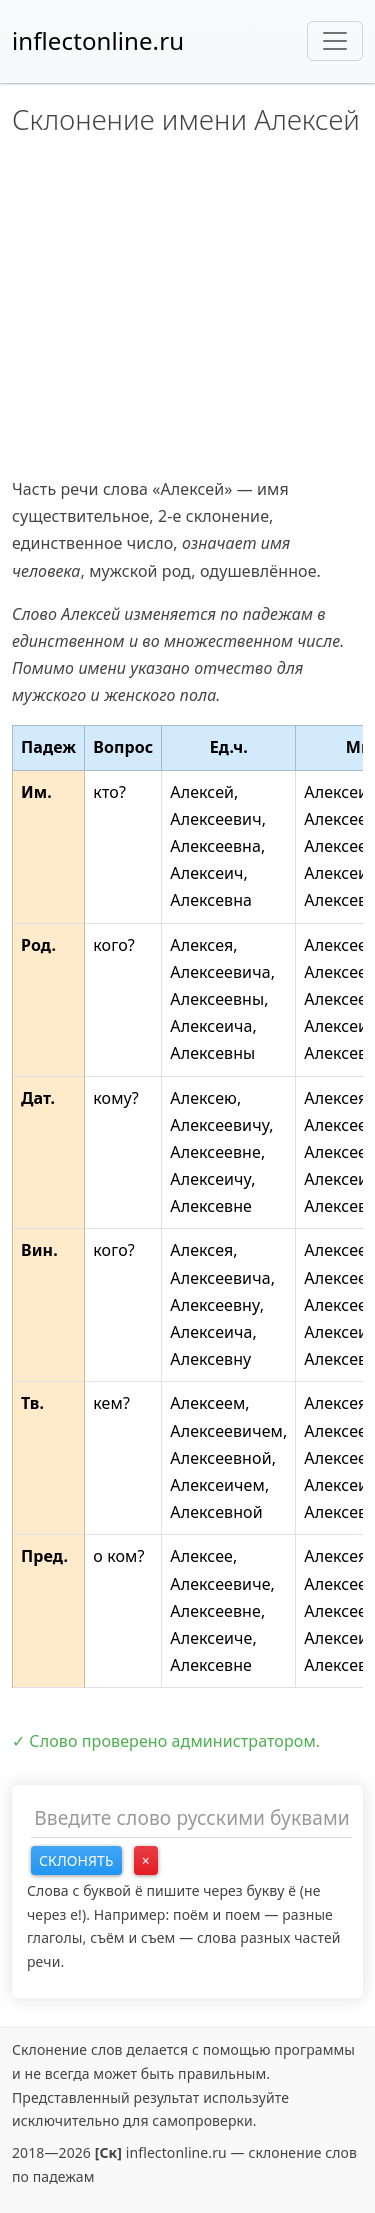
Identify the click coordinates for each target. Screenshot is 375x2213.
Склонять (76, 1860)
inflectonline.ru (98, 40)
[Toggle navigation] (335, 41)
